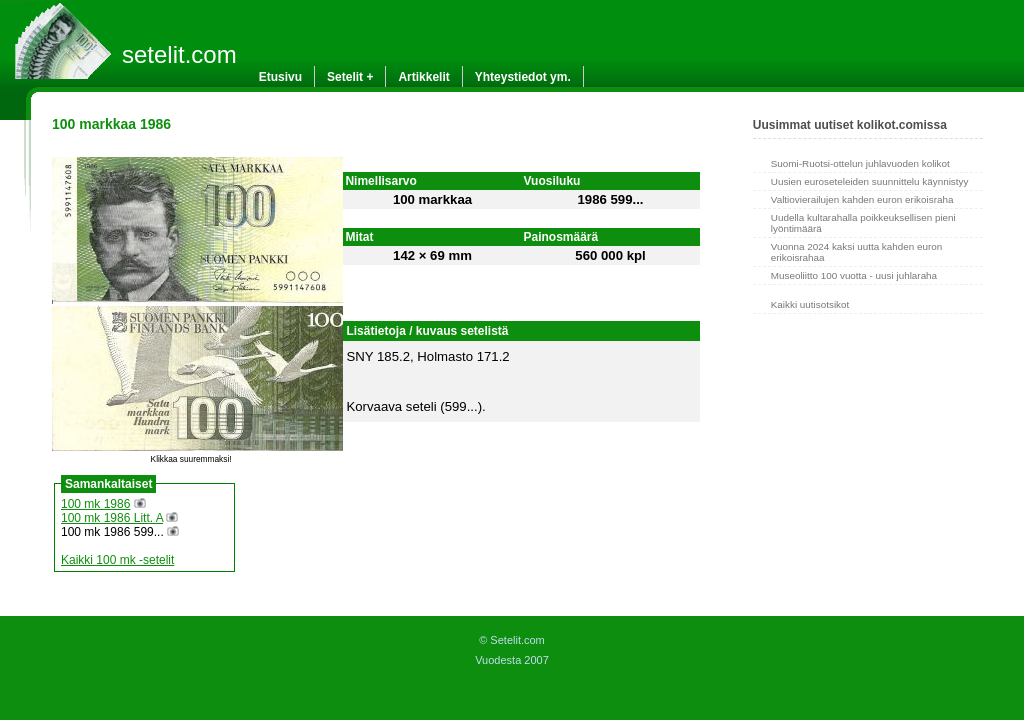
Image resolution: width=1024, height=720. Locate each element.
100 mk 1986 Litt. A (112, 518)
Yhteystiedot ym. (523, 77)
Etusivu (280, 77)
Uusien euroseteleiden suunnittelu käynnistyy (870, 181)
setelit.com (179, 54)
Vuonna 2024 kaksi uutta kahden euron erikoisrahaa (856, 252)
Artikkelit (423, 77)
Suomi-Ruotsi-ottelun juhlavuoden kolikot (860, 163)
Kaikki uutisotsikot (810, 304)
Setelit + (350, 77)
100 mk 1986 (95, 504)
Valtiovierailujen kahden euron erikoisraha (862, 199)
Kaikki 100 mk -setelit (117, 560)
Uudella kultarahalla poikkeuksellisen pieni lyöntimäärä (863, 223)
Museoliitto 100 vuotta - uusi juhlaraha (854, 275)
